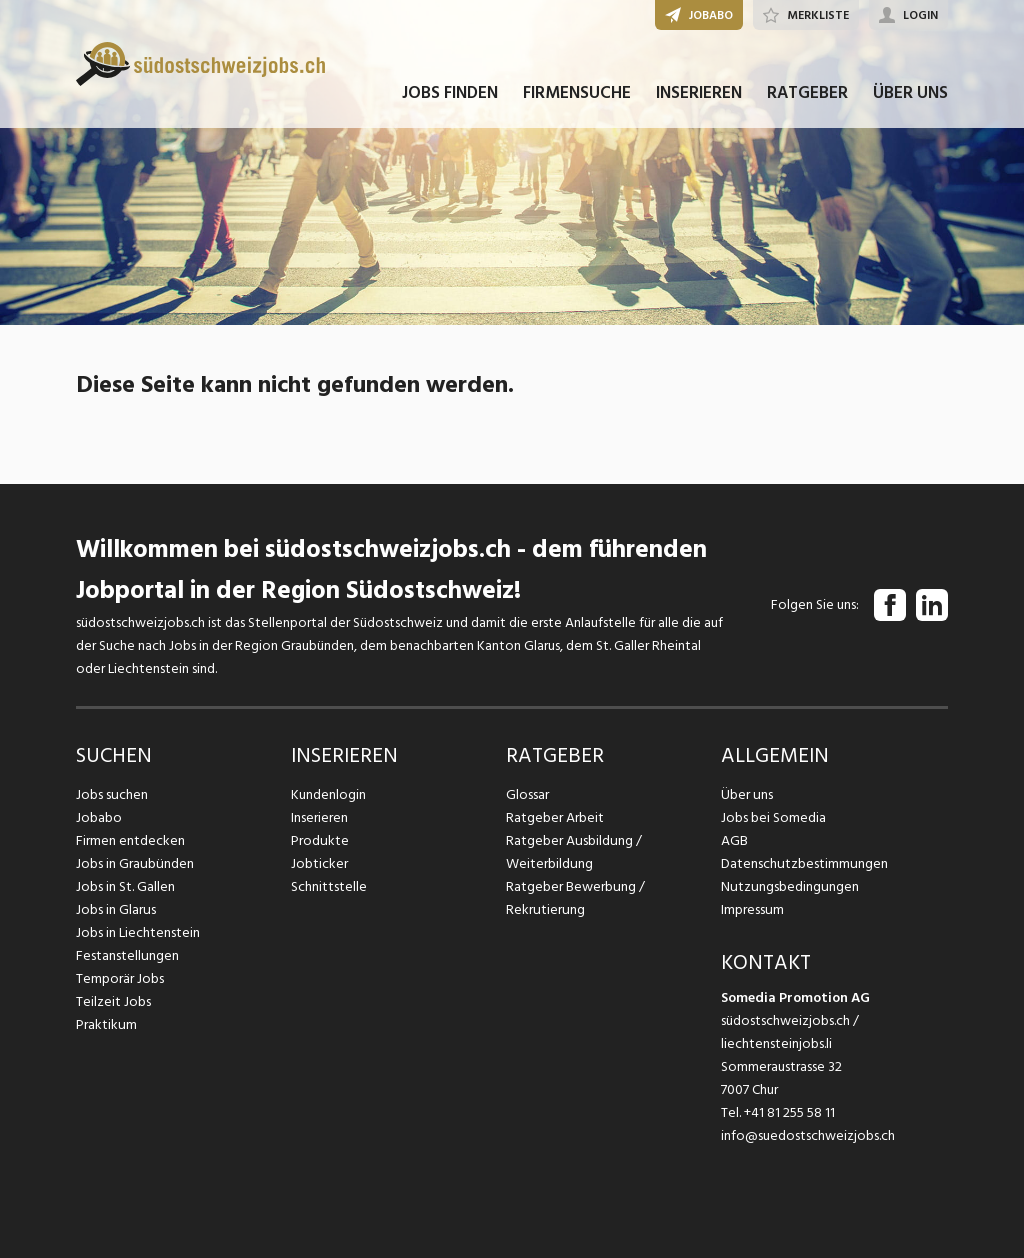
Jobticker (319, 863)
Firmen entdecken (130, 840)
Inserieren (319, 817)
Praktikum (106, 1024)
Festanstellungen (127, 955)
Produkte (319, 840)
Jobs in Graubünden (134, 863)
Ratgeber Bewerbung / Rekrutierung (575, 898)
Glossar (527, 794)
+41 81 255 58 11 (789, 1112)
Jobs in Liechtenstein (138, 932)
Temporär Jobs (120, 978)
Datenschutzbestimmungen (803, 863)
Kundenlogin (328, 794)
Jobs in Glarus (115, 909)
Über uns (746, 794)
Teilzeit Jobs (113, 1001)
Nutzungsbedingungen (788, 886)
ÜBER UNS (910, 98)
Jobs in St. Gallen (125, 886)
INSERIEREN (699, 98)
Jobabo (99, 817)
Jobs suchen (111, 794)
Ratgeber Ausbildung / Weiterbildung (573, 852)
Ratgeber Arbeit (555, 817)
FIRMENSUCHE (577, 98)
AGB (734, 840)
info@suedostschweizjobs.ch (808, 1135)
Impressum (752, 909)
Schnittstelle (329, 886)
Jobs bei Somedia (773, 817)
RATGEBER (807, 98)
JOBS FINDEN (450, 98)
